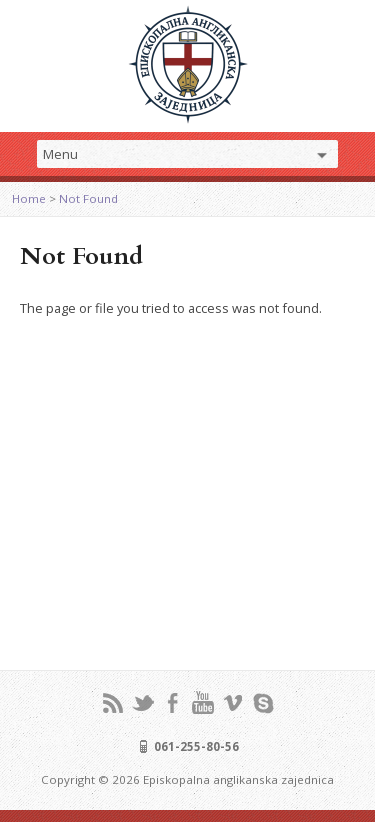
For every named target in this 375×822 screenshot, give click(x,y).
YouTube (202, 702)
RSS (112, 702)
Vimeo (232, 702)
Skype (262, 702)
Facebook (172, 702)
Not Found (88, 198)
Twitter (142, 702)
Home (29, 198)
